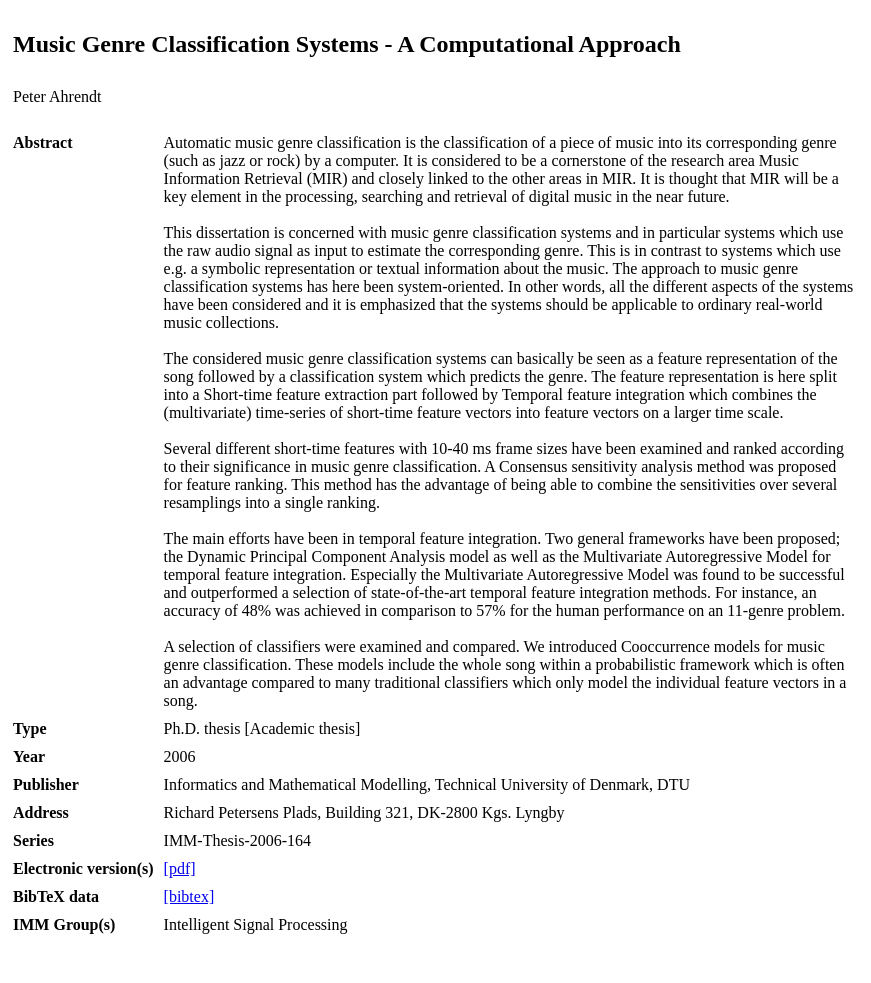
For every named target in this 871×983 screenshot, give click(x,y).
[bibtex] (189, 896)
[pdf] (180, 868)
